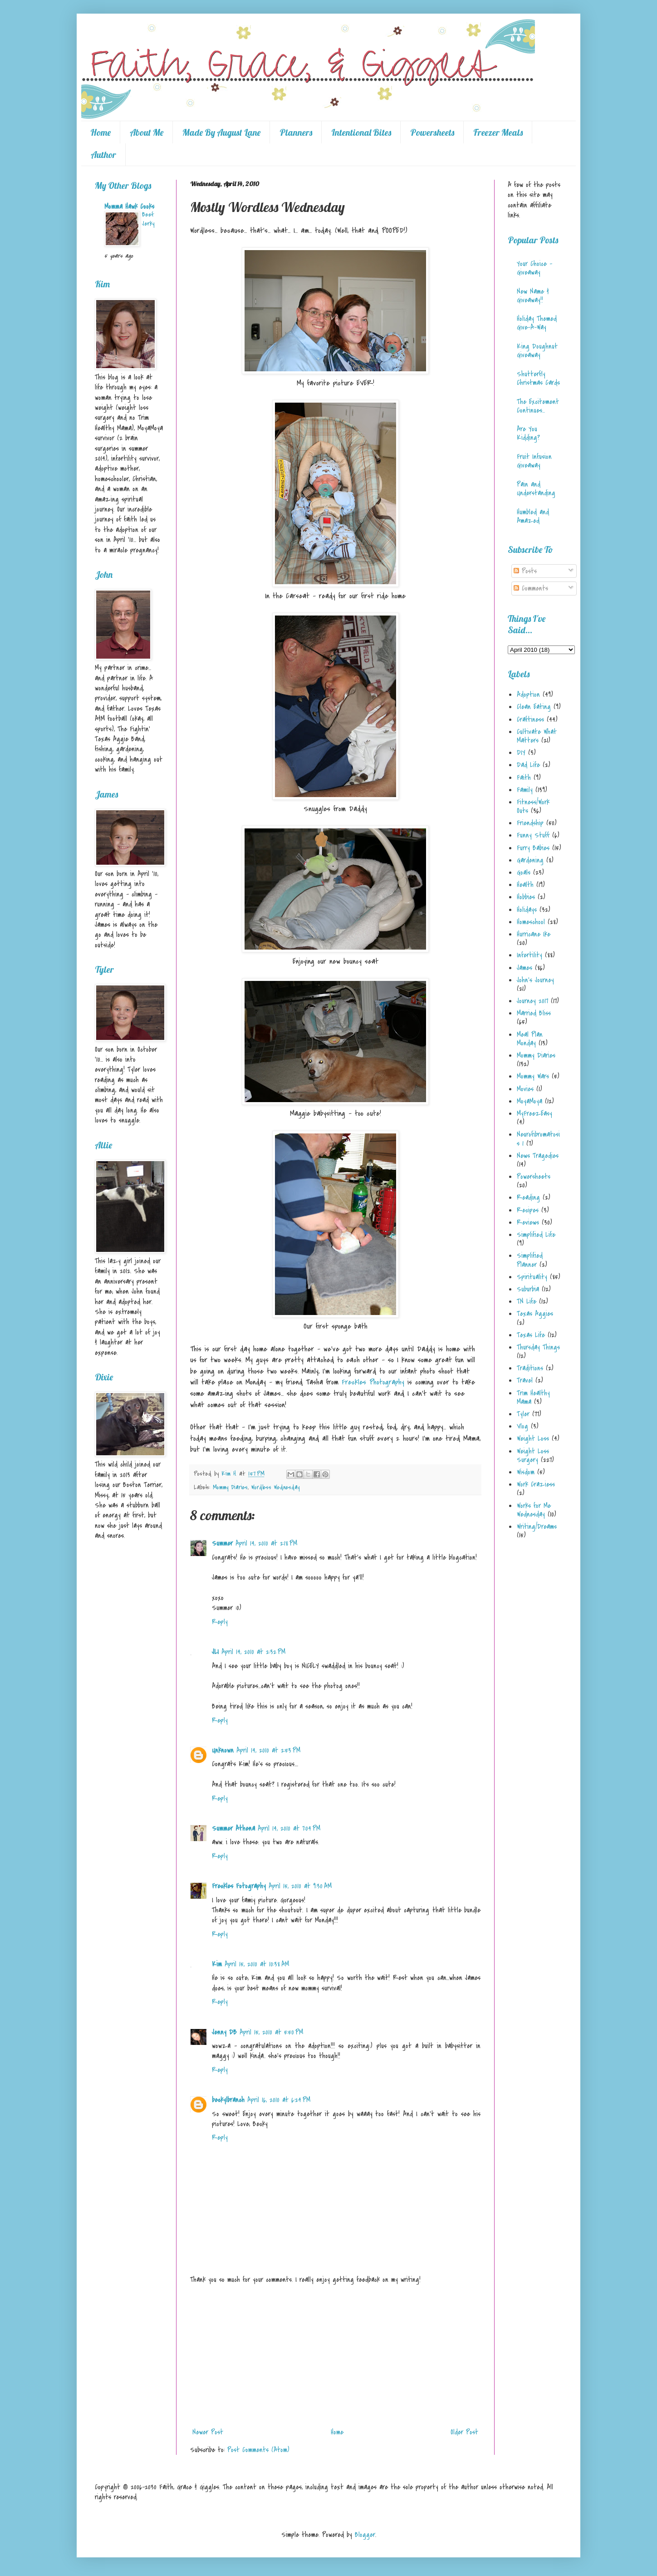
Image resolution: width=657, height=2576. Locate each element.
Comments (531, 588)
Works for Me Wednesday (534, 1510)
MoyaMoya (529, 1101)
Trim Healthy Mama (533, 1397)
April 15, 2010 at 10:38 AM (257, 1964)
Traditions (530, 1368)
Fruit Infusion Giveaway (534, 461)
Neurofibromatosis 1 (538, 1138)
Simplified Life (536, 1235)
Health (525, 885)
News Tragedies (538, 1156)
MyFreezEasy (534, 1113)
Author (103, 154)
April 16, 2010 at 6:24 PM (278, 2100)
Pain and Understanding (536, 488)
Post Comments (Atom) (258, 2450)
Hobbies (526, 897)
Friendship (530, 823)
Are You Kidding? (528, 433)
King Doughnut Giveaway (537, 350)
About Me (146, 132)
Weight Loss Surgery (533, 1455)
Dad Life (528, 765)
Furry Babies (533, 848)
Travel (525, 1380)
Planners (295, 132)
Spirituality (532, 1277)
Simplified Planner (530, 1260)
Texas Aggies (535, 1314)
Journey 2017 (532, 1001)
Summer (222, 1543)
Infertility (529, 955)
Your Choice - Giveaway (534, 268)
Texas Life (531, 1335)
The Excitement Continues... (538, 406)
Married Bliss (534, 1013)
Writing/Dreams (537, 1527)
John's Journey (535, 980)
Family (525, 790)
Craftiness (530, 719)
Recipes (528, 1210)
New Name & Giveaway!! (533, 295)
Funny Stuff (533, 835)
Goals (523, 872)
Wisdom (525, 1472)
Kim (217, 1964)
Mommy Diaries (230, 1487)
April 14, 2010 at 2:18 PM (266, 1543)
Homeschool (531, 922)
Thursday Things (538, 1347)
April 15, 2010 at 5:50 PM (271, 2032)
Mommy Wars (533, 1076)
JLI (215, 1652)
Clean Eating (534, 707)
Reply (220, 1622)
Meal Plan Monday (530, 1038)
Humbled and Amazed (533, 516)
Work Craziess (536, 1484)
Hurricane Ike (533, 934)
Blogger (365, 2535)
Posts (525, 571)
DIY (521, 753)
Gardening (530, 860)
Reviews (528, 1222)
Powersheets (432, 132)
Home (100, 132)
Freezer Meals (498, 132)
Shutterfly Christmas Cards (538, 378)
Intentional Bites (361, 132)
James (524, 968)
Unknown (223, 1750)
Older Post (464, 2432)
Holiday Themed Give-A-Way (537, 323)
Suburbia (528, 1289)
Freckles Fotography (239, 1886)
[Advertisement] (335, 2356)
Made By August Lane (221, 132)
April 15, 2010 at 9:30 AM (300, 1886)
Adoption (528, 694)
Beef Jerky (148, 219)
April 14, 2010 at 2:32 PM (253, 1652)
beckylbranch (228, 2100)
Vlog (522, 1426)
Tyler (523, 1414)
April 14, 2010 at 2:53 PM (268, 1750)
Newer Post (207, 2432)
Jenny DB (224, 2032)
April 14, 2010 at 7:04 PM (289, 1828)
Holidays (527, 910)
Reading (528, 1197)
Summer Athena (233, 1828)
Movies (525, 1089)
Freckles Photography (373, 1382)
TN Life (526, 1301)
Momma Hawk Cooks (129, 207)
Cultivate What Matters (537, 736)
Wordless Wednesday (275, 1487)
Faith (524, 778)
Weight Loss (533, 1438)
